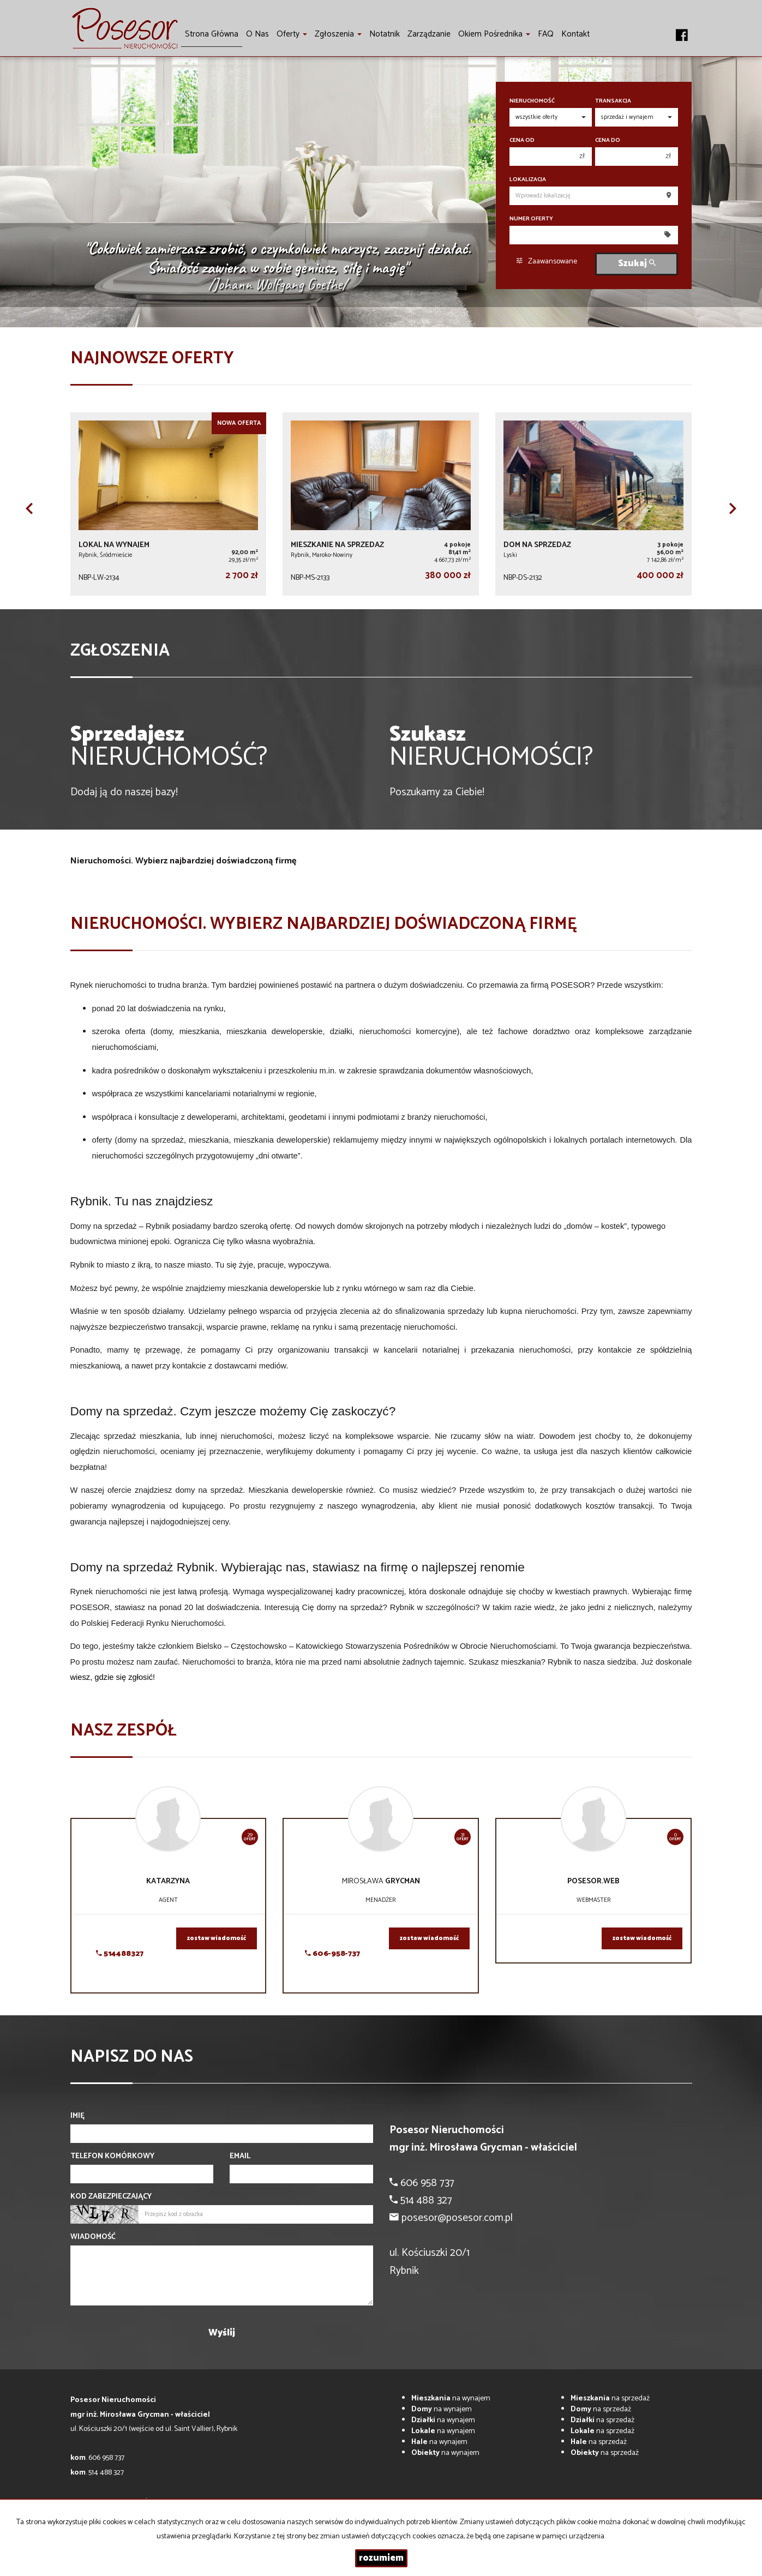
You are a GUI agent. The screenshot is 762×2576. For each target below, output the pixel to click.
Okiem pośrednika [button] (494, 34)
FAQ (546, 34)
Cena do (607, 140)
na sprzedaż (610, 2398)
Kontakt (575, 34)
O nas (257, 34)
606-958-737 (332, 1954)
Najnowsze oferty (152, 359)
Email (240, 2156)
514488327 (119, 1954)
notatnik (384, 34)
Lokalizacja (527, 180)
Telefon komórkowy (112, 2156)
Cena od (522, 140)
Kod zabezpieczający (111, 2196)
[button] (29, 508)
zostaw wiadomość (216, 1938)
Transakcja (613, 101)
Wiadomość (93, 2237)
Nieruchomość (532, 101)
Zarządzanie (429, 34)
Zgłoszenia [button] (338, 34)
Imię (77, 2116)
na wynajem (450, 2398)
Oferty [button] (292, 34)
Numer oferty (531, 219)
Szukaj (637, 263)
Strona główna (211, 34)
